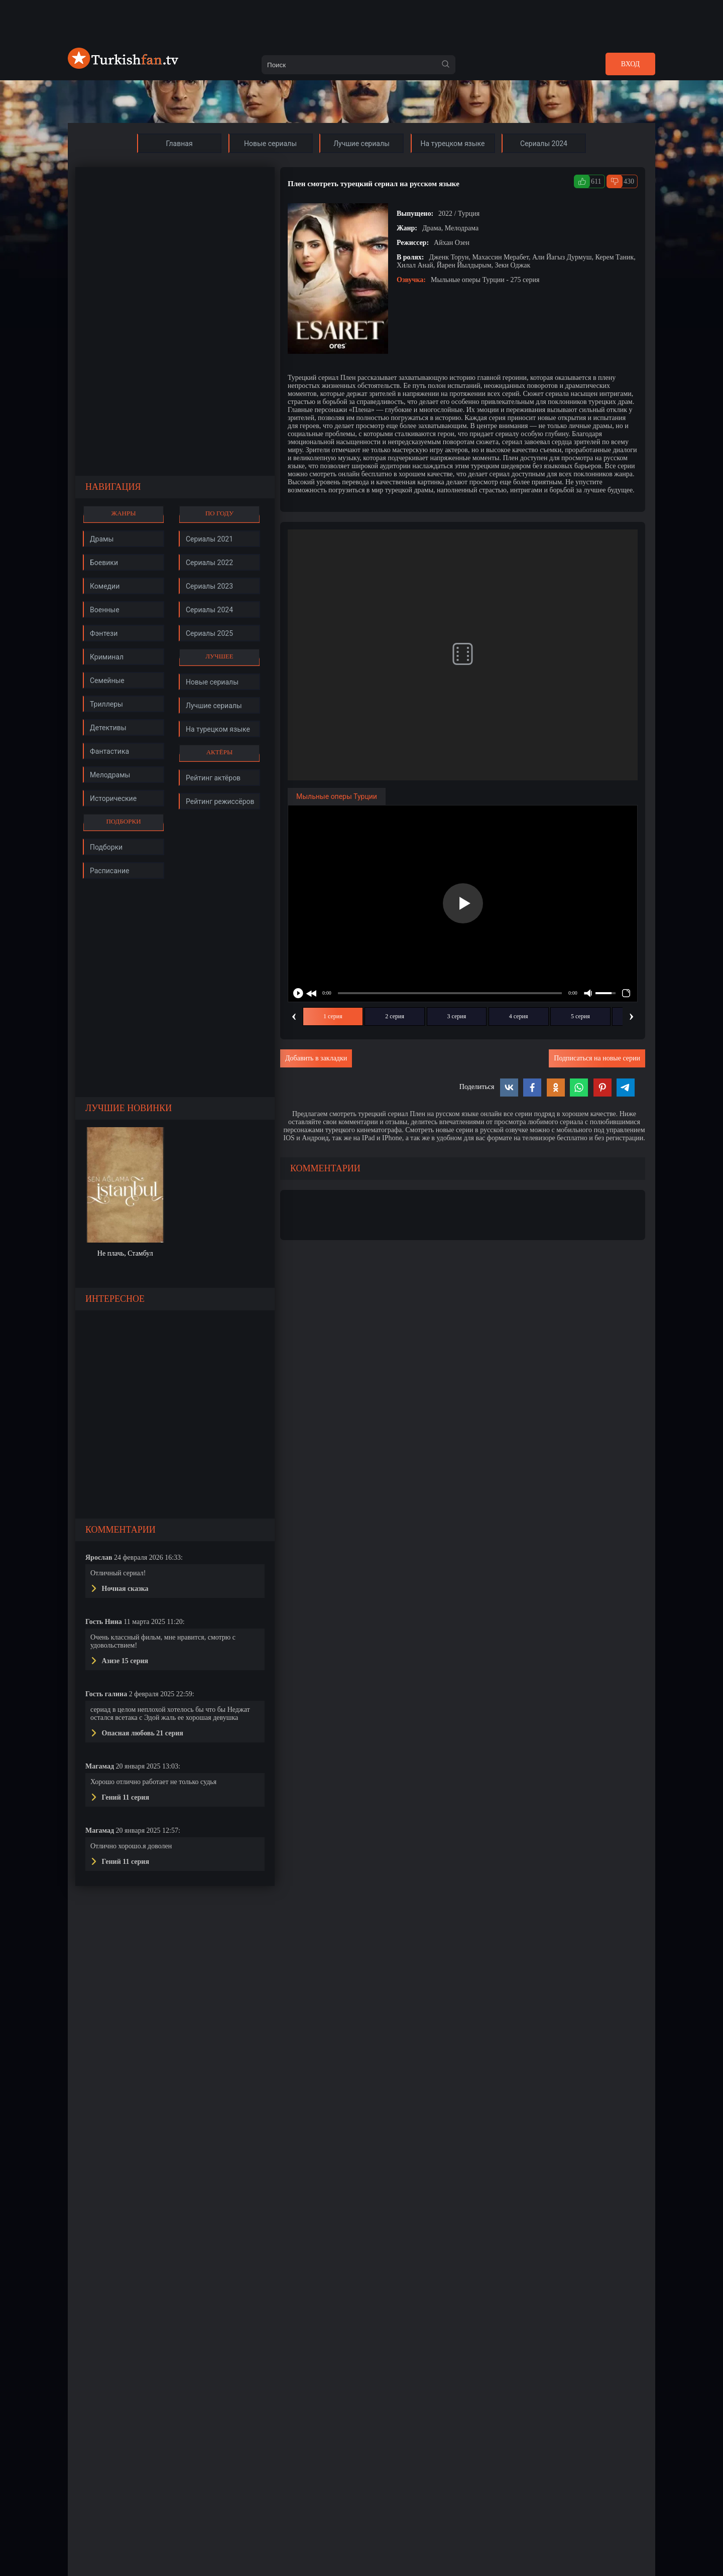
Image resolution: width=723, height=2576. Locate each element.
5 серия (580, 1016)
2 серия (394, 1016)
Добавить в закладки (316, 1058)
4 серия (518, 1016)
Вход (630, 64)
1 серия (332, 1016)
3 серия (456, 1016)
